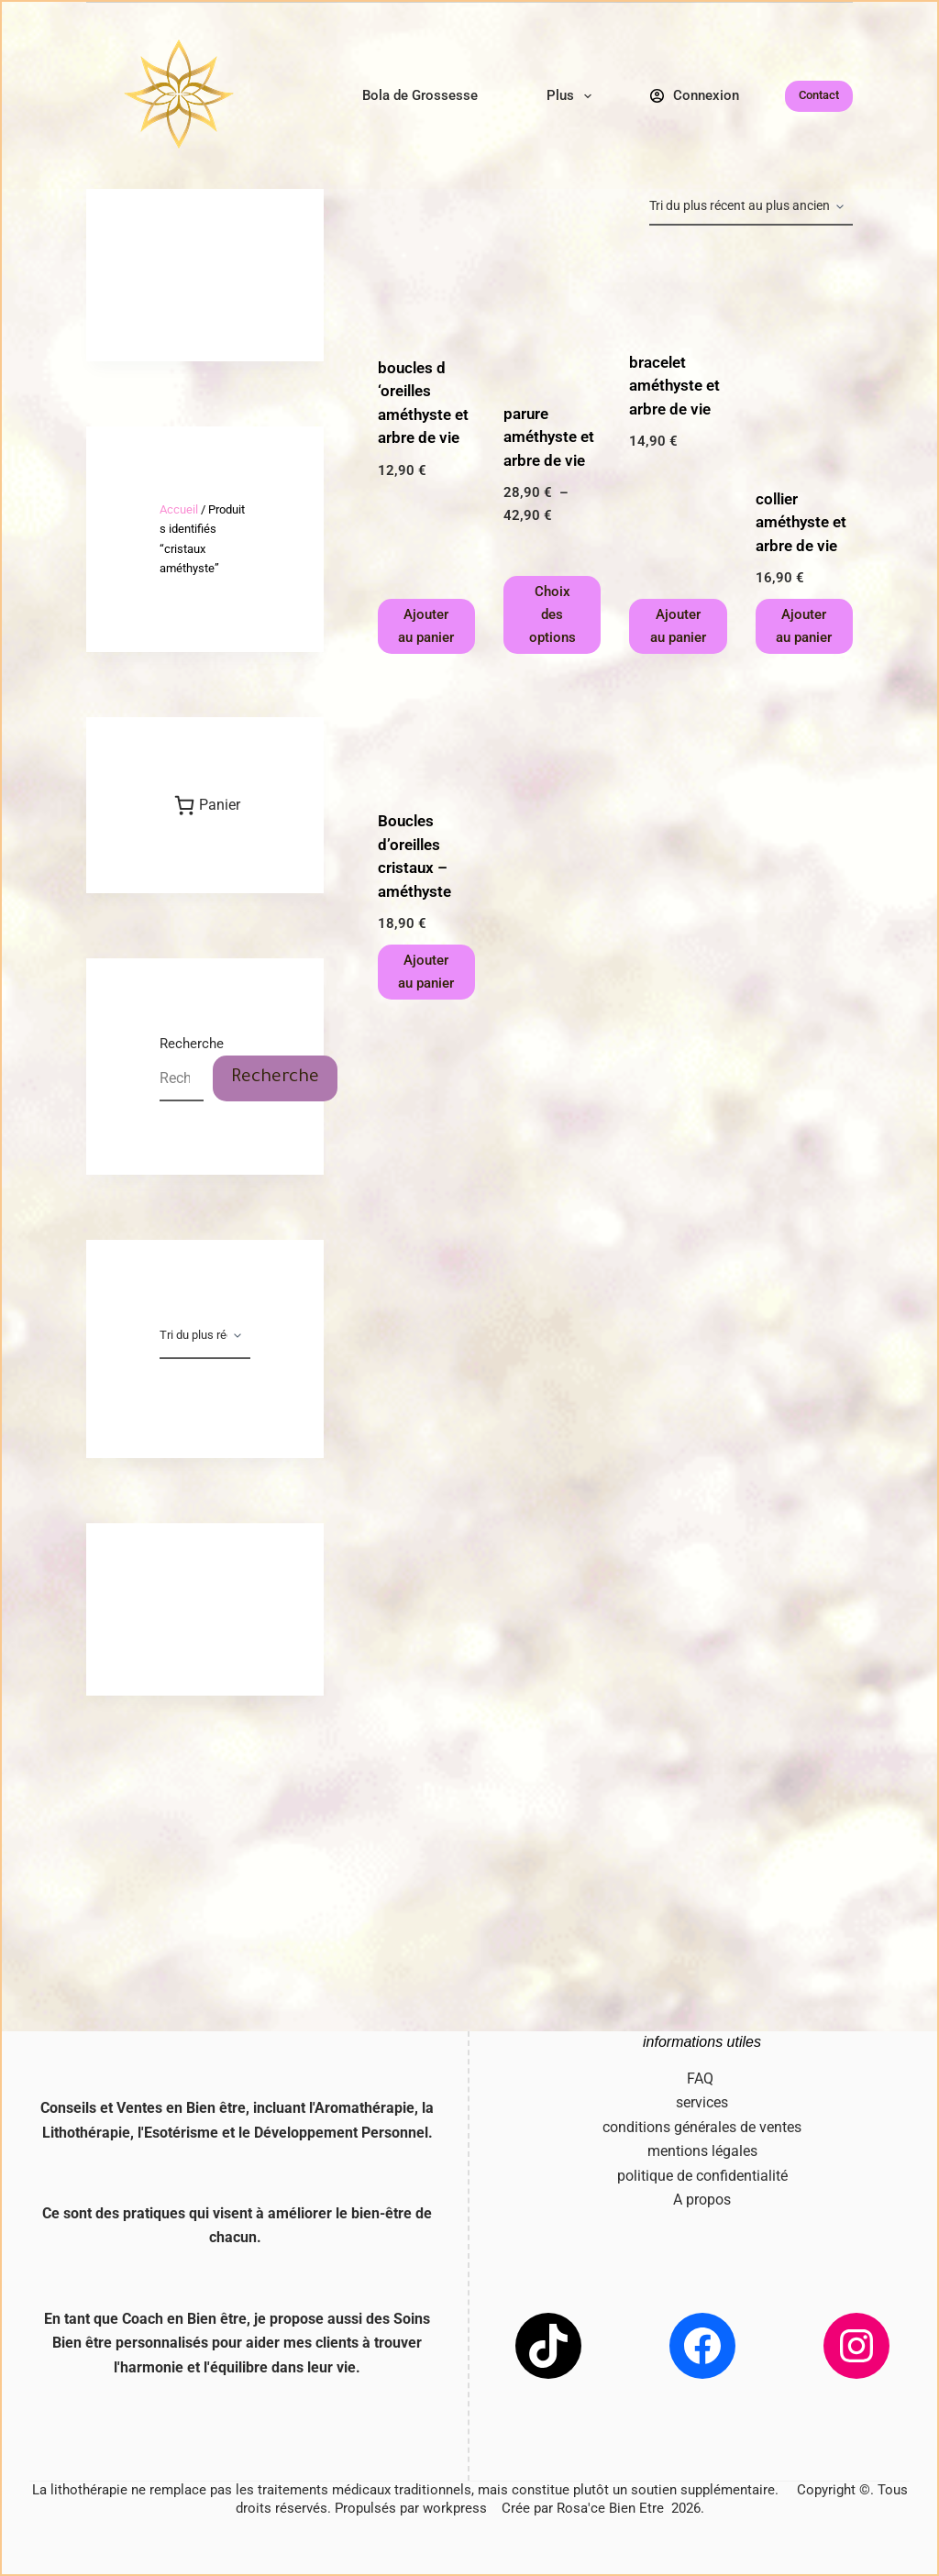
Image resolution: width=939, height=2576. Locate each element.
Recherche (192, 1043)
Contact (819, 95)
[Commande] (751, 207)
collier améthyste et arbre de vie (801, 522)
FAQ (702, 2078)
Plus (573, 96)
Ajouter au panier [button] (426, 626)
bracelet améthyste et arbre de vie (674, 385)
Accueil (179, 509)
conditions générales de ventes (701, 2127)
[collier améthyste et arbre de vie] (804, 357)
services (702, 2102)
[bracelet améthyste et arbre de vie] (677, 288)
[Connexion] (694, 95)
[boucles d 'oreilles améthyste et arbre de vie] (426, 291)
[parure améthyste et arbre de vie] (552, 314)
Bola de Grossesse (420, 95)
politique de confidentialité (702, 2175)
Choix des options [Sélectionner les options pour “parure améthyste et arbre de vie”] (552, 614)
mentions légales (702, 2151)
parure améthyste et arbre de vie (548, 437)
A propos (702, 2199)
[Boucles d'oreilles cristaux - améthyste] (426, 732)
